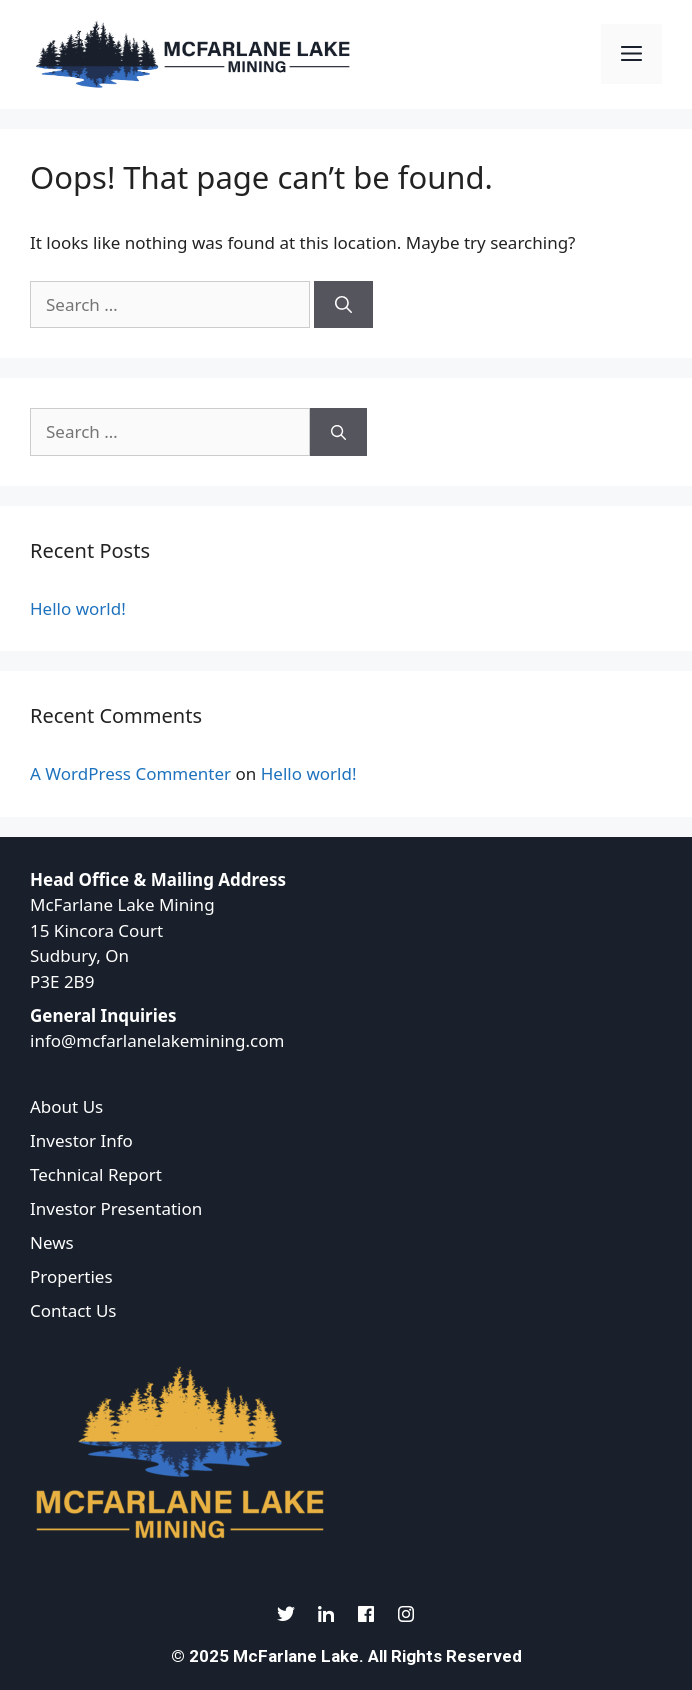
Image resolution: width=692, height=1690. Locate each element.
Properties (71, 1276)
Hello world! (78, 608)
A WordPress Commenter (130, 773)
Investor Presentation (116, 1208)
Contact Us (73, 1310)
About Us (66, 1106)
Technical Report (96, 1174)
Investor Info (81, 1140)
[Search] (343, 305)
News (52, 1242)
